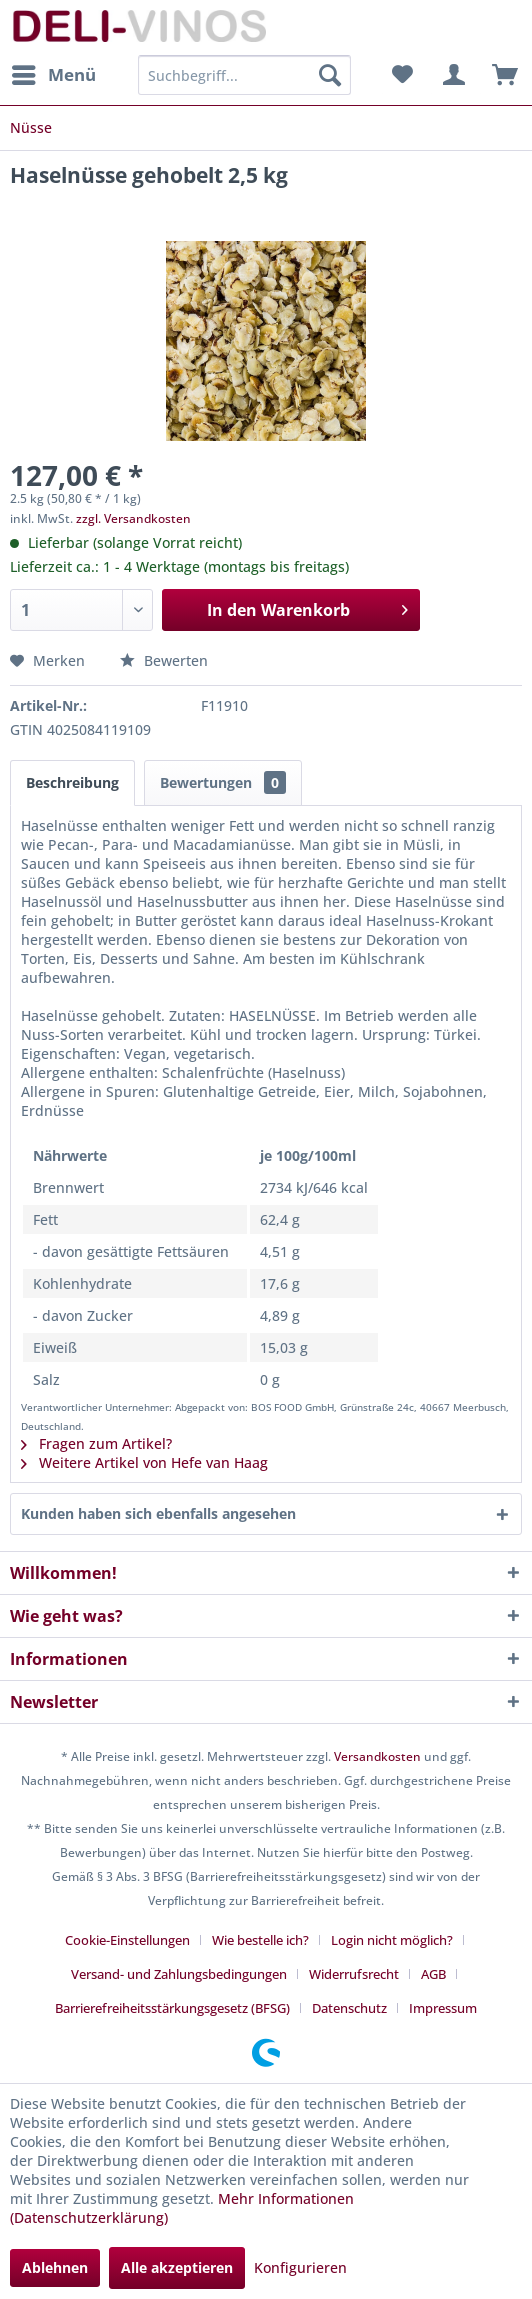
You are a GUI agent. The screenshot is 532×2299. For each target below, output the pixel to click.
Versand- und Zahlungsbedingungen (179, 1974)
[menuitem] (53, 75)
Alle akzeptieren (177, 2267)
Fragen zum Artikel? (96, 1443)
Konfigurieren (300, 2267)
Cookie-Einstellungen (127, 1940)
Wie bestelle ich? (260, 1940)
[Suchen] (330, 75)
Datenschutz (349, 2008)
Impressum (443, 2008)
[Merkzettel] (402, 75)
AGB (433, 1974)
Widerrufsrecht (354, 1974)
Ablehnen (55, 2267)
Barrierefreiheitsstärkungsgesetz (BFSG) (172, 2008)
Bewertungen (223, 782)
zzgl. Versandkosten (133, 518)
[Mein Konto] (451, 75)
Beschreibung (72, 782)
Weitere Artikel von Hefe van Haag (144, 1462)
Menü (54, 72)
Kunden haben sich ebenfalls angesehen (158, 1513)
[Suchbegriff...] (244, 75)
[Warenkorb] (500, 75)
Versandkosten (377, 1756)
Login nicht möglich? (392, 1940)
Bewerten (164, 660)
